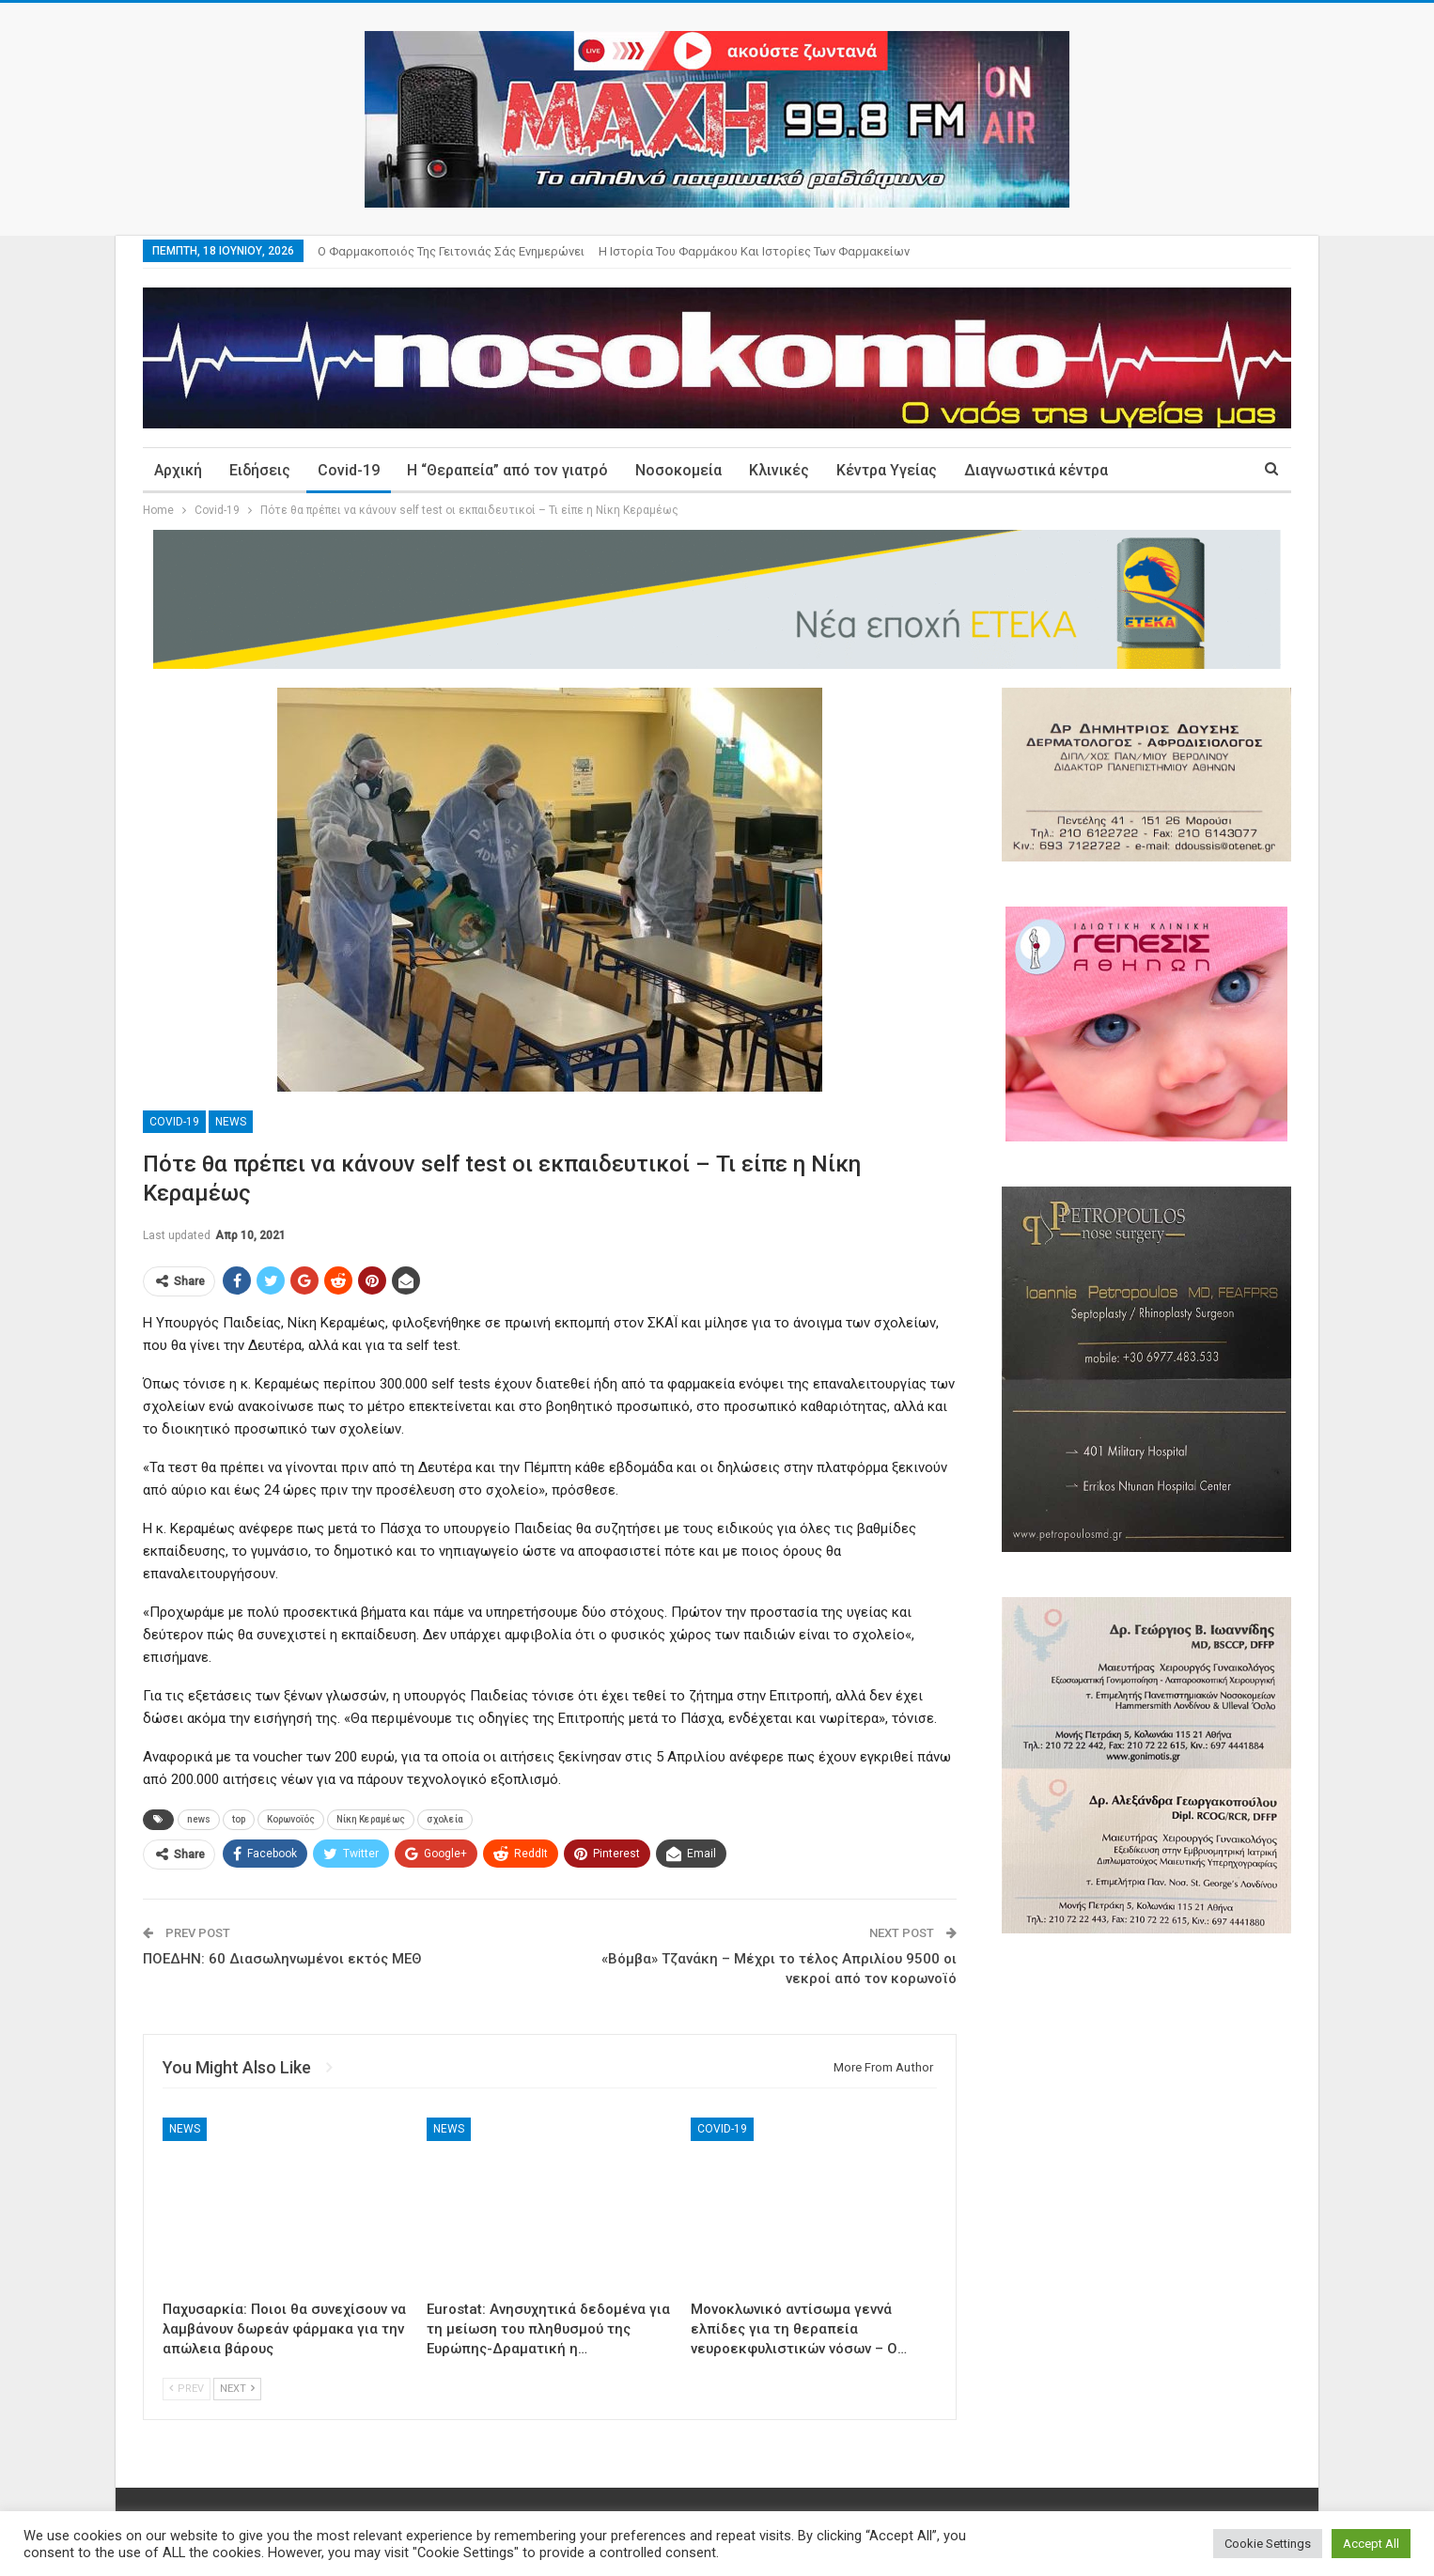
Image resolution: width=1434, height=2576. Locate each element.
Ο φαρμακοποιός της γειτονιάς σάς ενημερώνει (451, 251)
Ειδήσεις (259, 470)
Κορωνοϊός (291, 1819)
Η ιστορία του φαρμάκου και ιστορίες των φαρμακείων (754, 251)
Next (237, 2388)
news (198, 1819)
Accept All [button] (1371, 2544)
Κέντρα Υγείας (886, 470)
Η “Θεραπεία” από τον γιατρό (507, 470)
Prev (186, 2388)
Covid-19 (349, 470)
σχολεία (445, 1819)
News (230, 1121)
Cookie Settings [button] (1267, 2544)
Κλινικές (779, 470)
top (238, 1819)
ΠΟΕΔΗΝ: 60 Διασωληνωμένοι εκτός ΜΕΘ (282, 1958)
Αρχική (178, 470)
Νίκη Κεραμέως (370, 1819)
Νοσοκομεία (678, 470)
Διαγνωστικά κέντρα (1036, 470)
